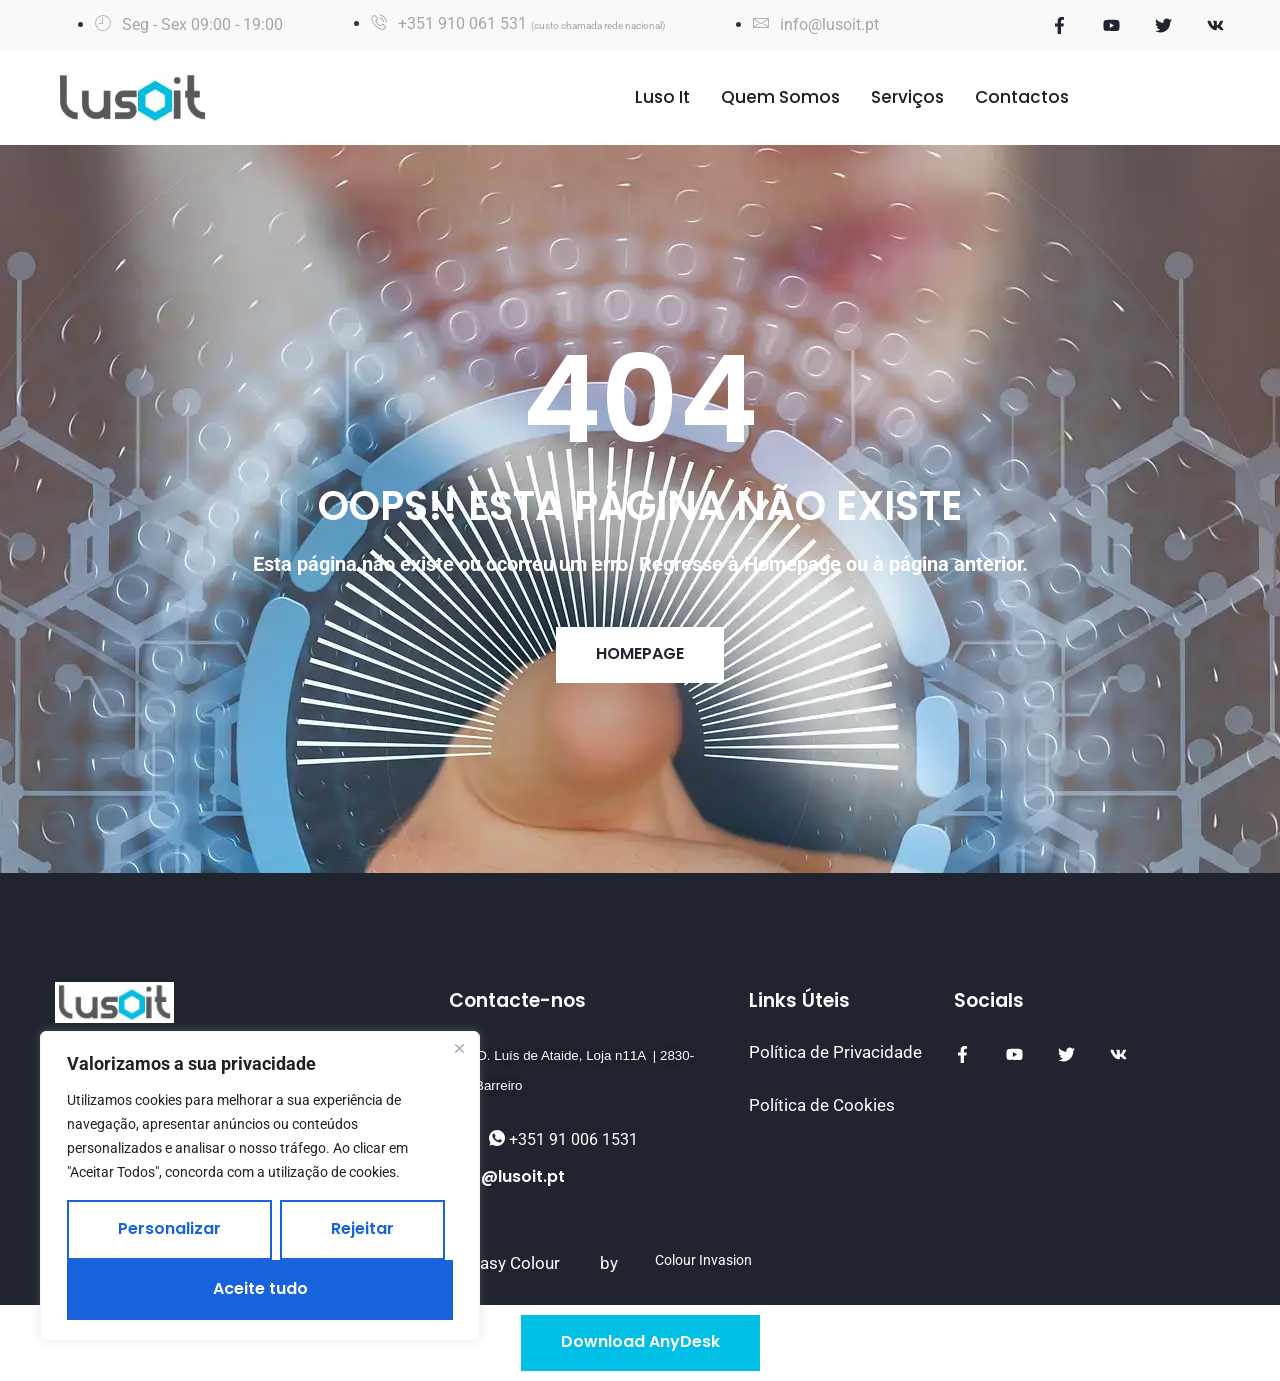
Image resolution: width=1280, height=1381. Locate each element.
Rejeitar (362, 1228)
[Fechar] (459, 1048)
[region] (260, 1186)
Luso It (662, 97)
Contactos (1022, 97)
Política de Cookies (822, 1105)
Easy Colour (515, 1263)
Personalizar (169, 1228)
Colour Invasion (703, 1260)
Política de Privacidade (835, 1052)
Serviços (907, 97)
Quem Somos (780, 97)
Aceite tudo (260, 1288)
